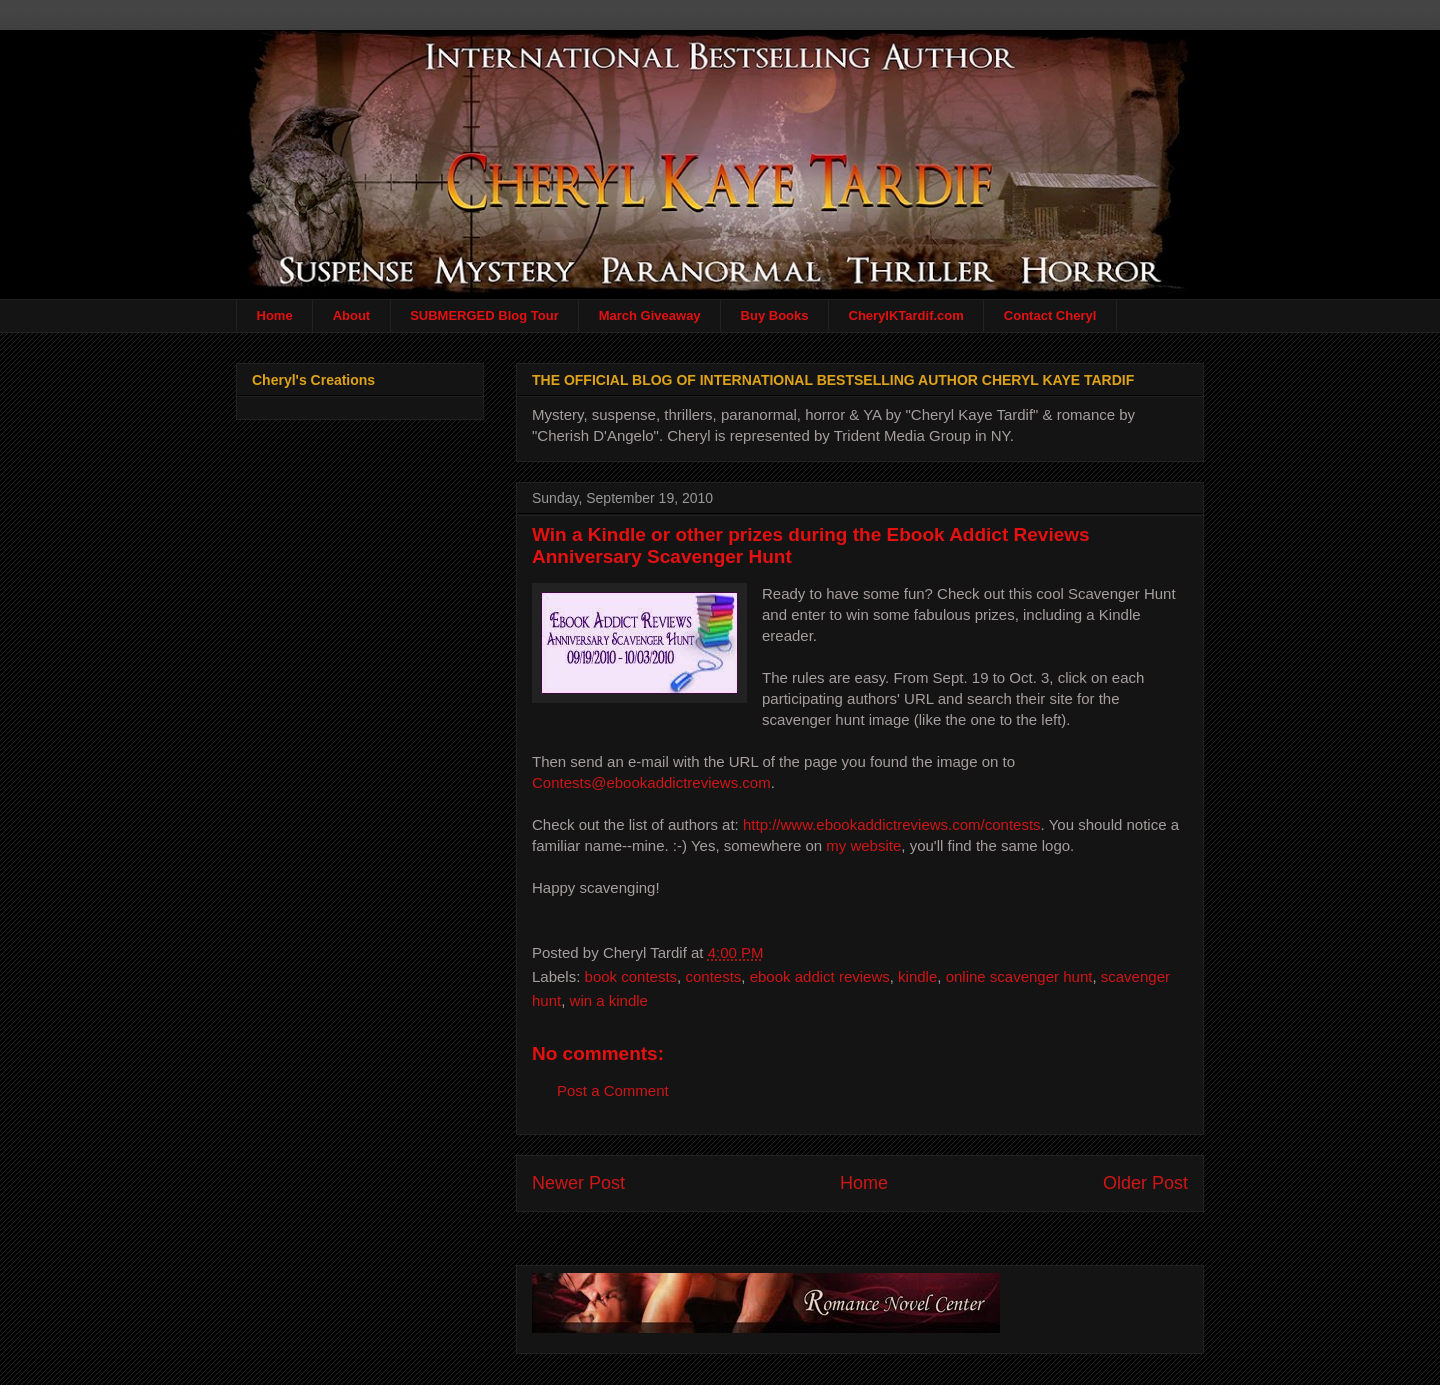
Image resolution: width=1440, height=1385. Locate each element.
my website (863, 845)
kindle (917, 976)
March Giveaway (650, 315)
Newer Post (578, 1183)
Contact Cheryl (1050, 315)
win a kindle (609, 1000)
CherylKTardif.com (906, 315)
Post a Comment (613, 1090)
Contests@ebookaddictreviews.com (651, 782)
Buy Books (775, 315)
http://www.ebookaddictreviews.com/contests (892, 824)
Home (275, 315)
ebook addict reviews (820, 976)
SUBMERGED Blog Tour (484, 315)
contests (713, 976)
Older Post (1145, 1183)
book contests (631, 976)
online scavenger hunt (1019, 976)
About (352, 315)
